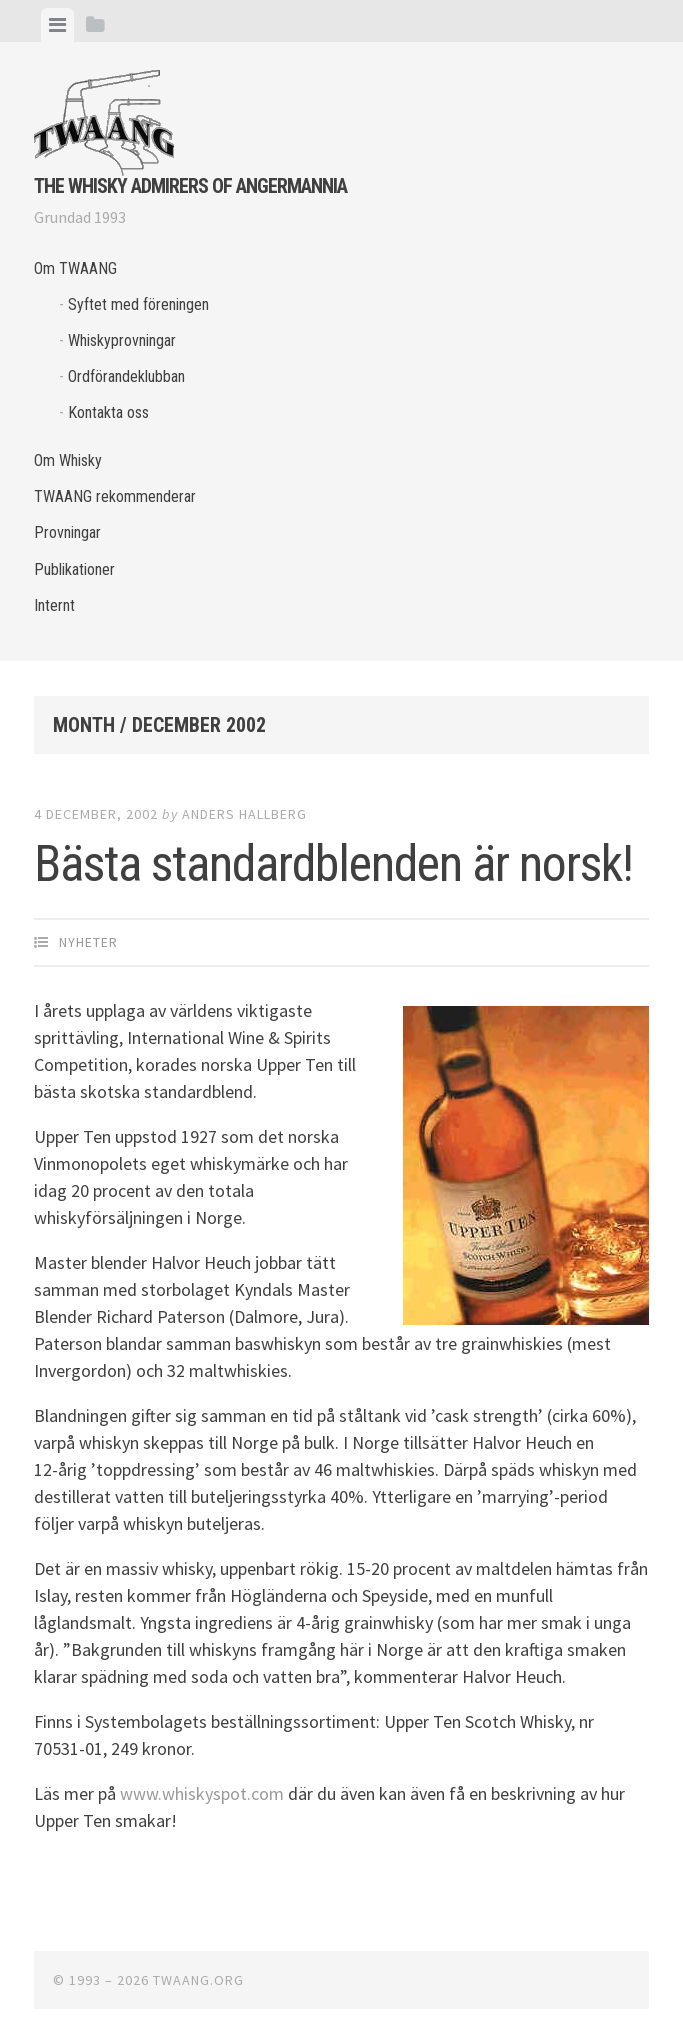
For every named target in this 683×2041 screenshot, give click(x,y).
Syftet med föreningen (138, 304)
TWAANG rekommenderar (115, 496)
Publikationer (74, 569)
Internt (54, 605)
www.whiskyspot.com (202, 1793)
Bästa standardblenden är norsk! (333, 864)
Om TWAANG (75, 268)
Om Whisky (68, 460)
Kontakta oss (108, 412)
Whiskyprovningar (122, 340)
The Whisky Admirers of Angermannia (190, 186)
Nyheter (88, 942)
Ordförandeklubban (126, 376)
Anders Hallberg (244, 814)
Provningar (67, 532)
